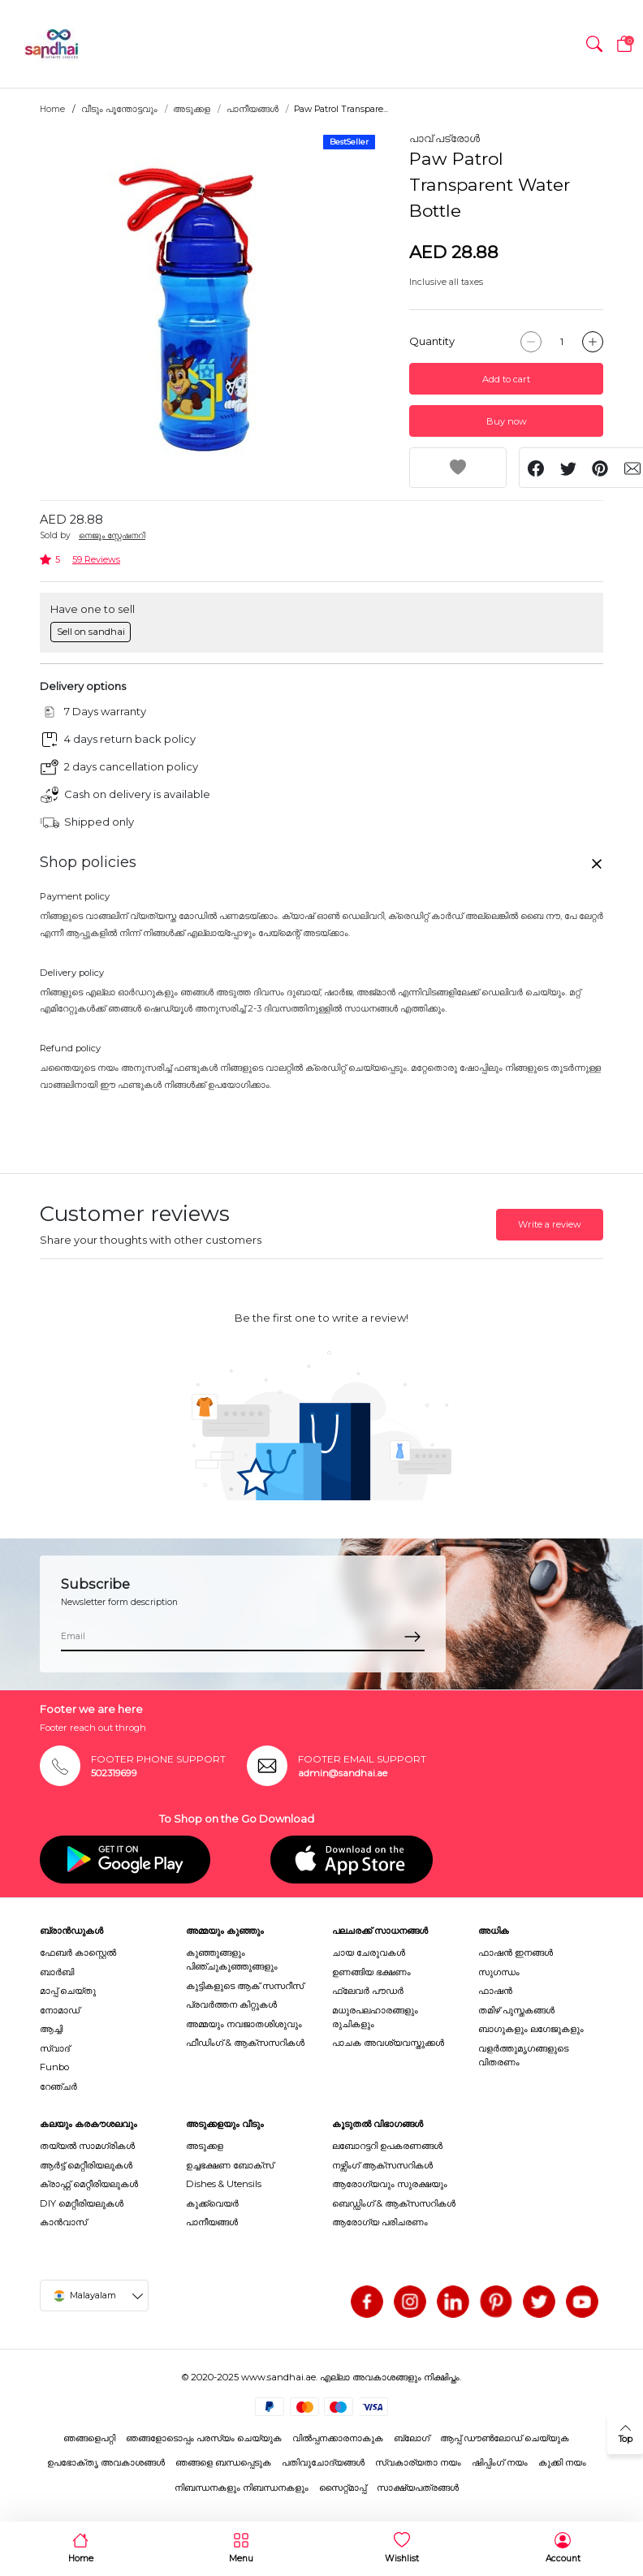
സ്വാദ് (55, 2048)
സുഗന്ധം (499, 1972)
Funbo (54, 2067)
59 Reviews (96, 559)
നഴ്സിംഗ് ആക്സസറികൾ (382, 2165)
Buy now (506, 421)
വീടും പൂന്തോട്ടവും (119, 109)
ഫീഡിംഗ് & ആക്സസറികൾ (245, 2042)
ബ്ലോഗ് (411, 2438)
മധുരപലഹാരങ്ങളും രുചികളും (375, 2017)
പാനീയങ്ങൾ (252, 109)
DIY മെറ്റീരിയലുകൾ (81, 2203)
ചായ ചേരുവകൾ (368, 1952)
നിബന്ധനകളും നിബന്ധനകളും (242, 2487)
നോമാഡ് (60, 2010)
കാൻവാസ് (63, 2222)
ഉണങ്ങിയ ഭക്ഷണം (371, 1972)
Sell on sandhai (91, 631)
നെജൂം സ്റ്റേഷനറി (112, 535)
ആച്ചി (51, 2028)
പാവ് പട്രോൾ (444, 138)
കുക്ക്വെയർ (212, 2203)
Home (52, 109)
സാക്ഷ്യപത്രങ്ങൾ (418, 2487)
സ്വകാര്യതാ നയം (418, 2462)
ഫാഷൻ (495, 1990)
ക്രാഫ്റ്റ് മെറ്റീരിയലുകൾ (89, 2184)
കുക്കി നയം (562, 2462)
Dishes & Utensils (223, 2184)
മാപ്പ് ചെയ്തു (68, 1990)
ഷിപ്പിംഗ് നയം (500, 2462)
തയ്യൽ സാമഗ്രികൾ (87, 2145)
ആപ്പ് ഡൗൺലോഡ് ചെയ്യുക (504, 2438)
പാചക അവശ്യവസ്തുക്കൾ (388, 2042)
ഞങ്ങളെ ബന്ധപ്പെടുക (223, 2462)
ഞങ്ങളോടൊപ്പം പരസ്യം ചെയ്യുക (204, 2438)
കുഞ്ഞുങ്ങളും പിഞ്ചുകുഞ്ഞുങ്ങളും (232, 1959)
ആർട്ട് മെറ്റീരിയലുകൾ (86, 2165)
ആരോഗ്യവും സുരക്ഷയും (389, 2184)
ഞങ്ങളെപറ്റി (89, 2438)
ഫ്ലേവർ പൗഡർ (367, 1990)
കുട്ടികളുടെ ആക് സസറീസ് (245, 1985)
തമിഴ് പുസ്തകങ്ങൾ (516, 2010)
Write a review (549, 1224)
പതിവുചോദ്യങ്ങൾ (323, 2462)
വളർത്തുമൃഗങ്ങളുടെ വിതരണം (523, 2055)
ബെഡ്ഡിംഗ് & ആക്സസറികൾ (393, 2203)
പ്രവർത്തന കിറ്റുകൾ (231, 2004)
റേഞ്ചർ (58, 2086)
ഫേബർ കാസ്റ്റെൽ (78, 1952)
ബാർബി (57, 1972)
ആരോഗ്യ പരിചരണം (380, 2222)
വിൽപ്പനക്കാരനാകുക (337, 2438)
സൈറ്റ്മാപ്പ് (342, 2487)
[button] (594, 43)
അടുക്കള (191, 109)
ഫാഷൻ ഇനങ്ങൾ (515, 1952)
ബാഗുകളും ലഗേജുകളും (531, 2028)
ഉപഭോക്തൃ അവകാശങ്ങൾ (106, 2462)
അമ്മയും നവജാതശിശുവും (244, 2024)
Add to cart (506, 379)
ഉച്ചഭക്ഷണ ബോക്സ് (230, 2165)
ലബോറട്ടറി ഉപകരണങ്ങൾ (387, 2145)
